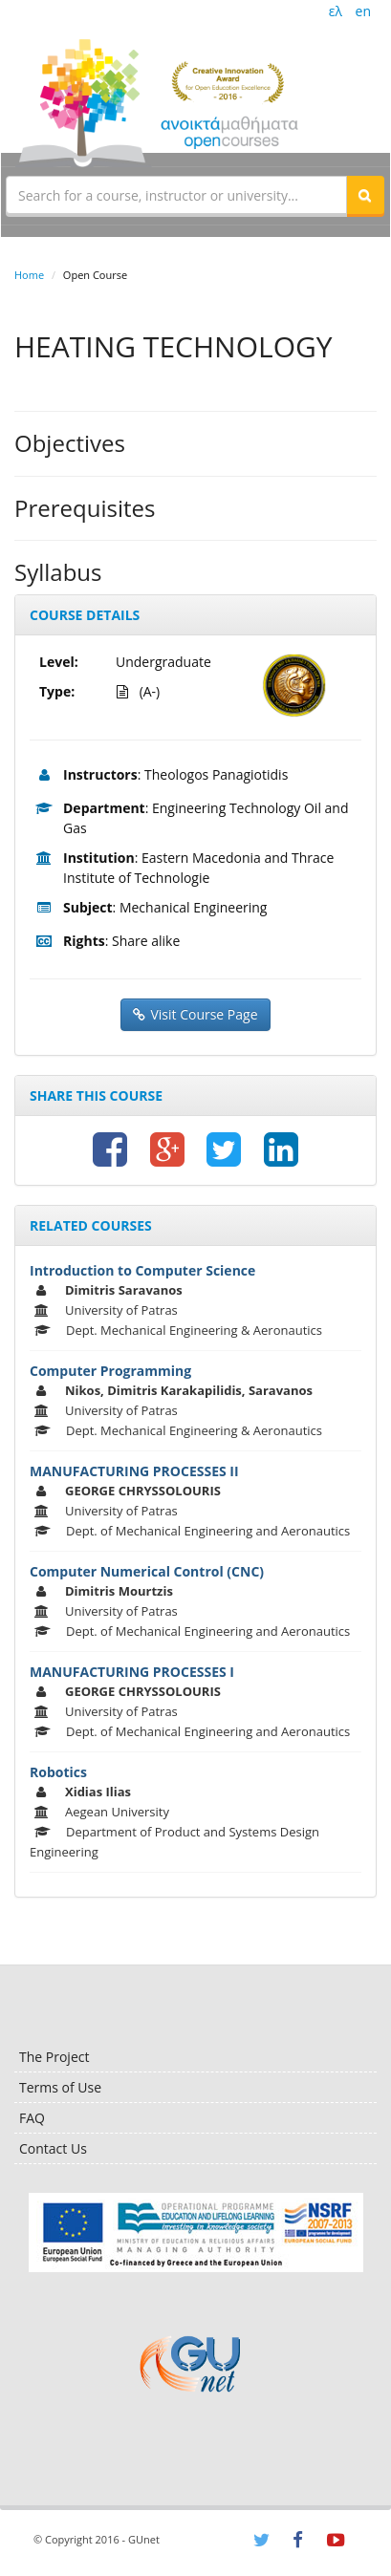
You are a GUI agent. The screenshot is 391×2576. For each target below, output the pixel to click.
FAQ (32, 2118)
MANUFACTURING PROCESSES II (134, 1471)
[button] (365, 195)
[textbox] (176, 195)
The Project (54, 2057)
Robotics (58, 1772)
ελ (335, 11)
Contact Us (53, 2148)
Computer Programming (110, 1371)
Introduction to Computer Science (142, 1270)
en (363, 11)
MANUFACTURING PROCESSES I (132, 1672)
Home (29, 275)
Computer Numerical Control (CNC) (147, 1571)
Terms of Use (60, 2087)
